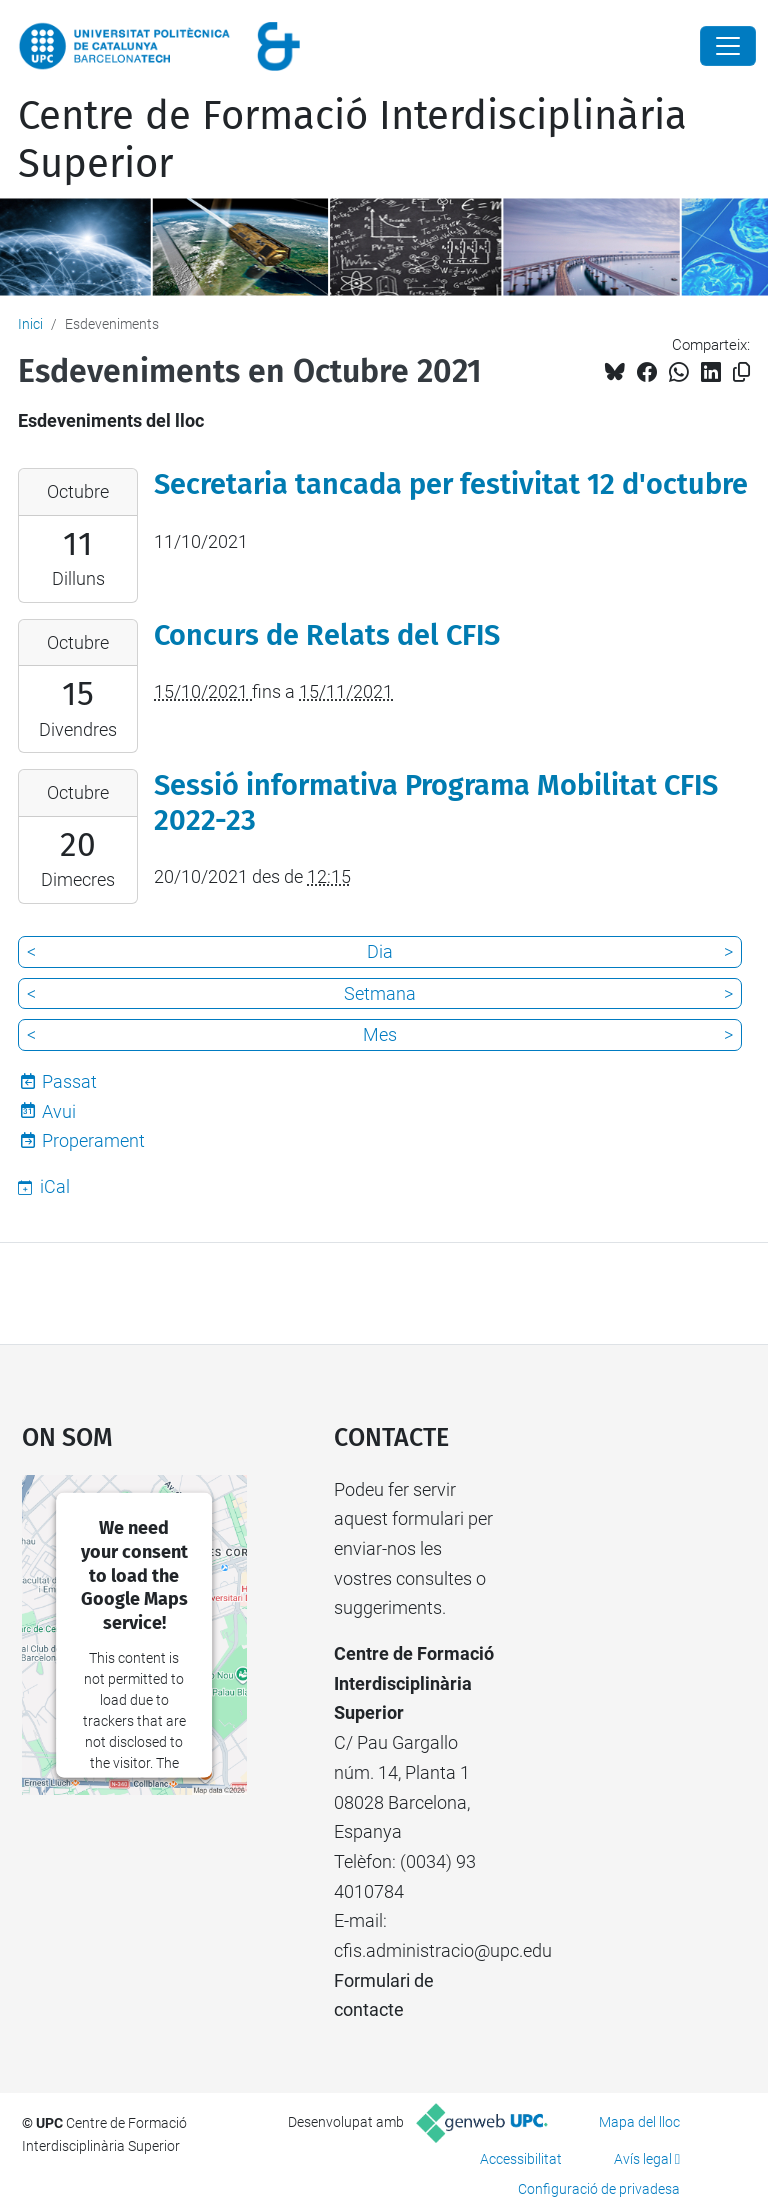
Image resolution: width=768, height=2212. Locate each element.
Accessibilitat (521, 2159)
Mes (380, 1034)
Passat (69, 1081)
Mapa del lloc (639, 2122)
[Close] (728, 46)
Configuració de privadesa (599, 2189)
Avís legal (643, 2159)
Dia (380, 951)
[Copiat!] (741, 372)
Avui (59, 1111)
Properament (93, 1140)
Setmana (380, 993)
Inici (30, 324)
